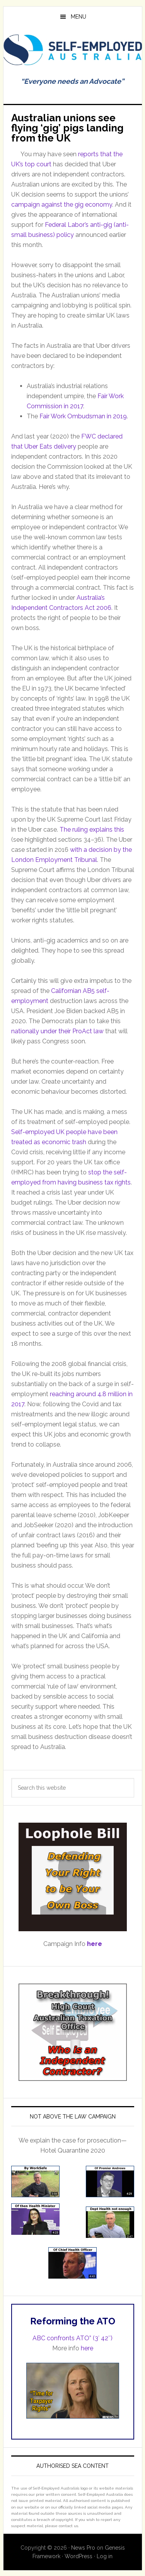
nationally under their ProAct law (57, 1031)
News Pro (83, 2548)
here (87, 2348)
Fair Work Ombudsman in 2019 (83, 416)
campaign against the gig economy (61, 204)
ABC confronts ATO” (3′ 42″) (72, 2338)
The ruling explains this (92, 829)
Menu (78, 17)
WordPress (78, 2556)
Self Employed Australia (72, 52)
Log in (105, 2556)
